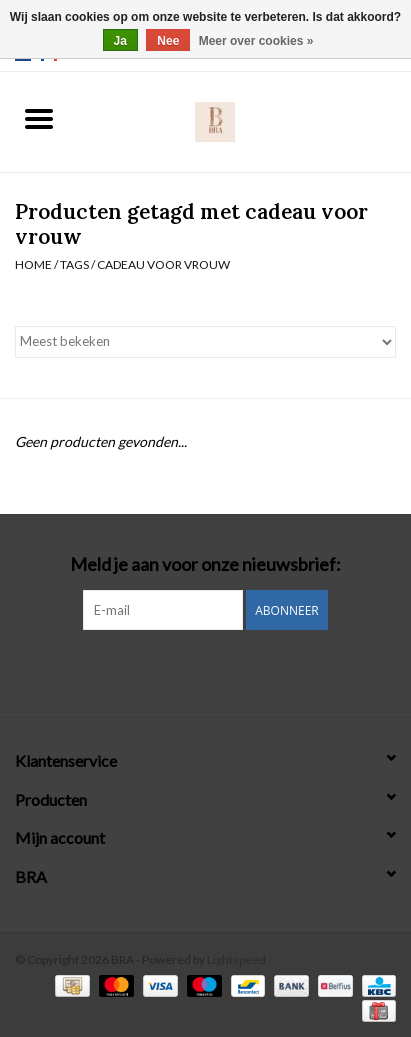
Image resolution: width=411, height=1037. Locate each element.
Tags (74, 264)
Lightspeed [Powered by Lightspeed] (236, 959)
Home (33, 264)
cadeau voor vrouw (163, 264)
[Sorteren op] (205, 342)
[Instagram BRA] (206, 671)
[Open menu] (39, 118)
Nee (168, 41)
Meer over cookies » (256, 41)
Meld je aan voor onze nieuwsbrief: (205, 564)
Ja (120, 41)
